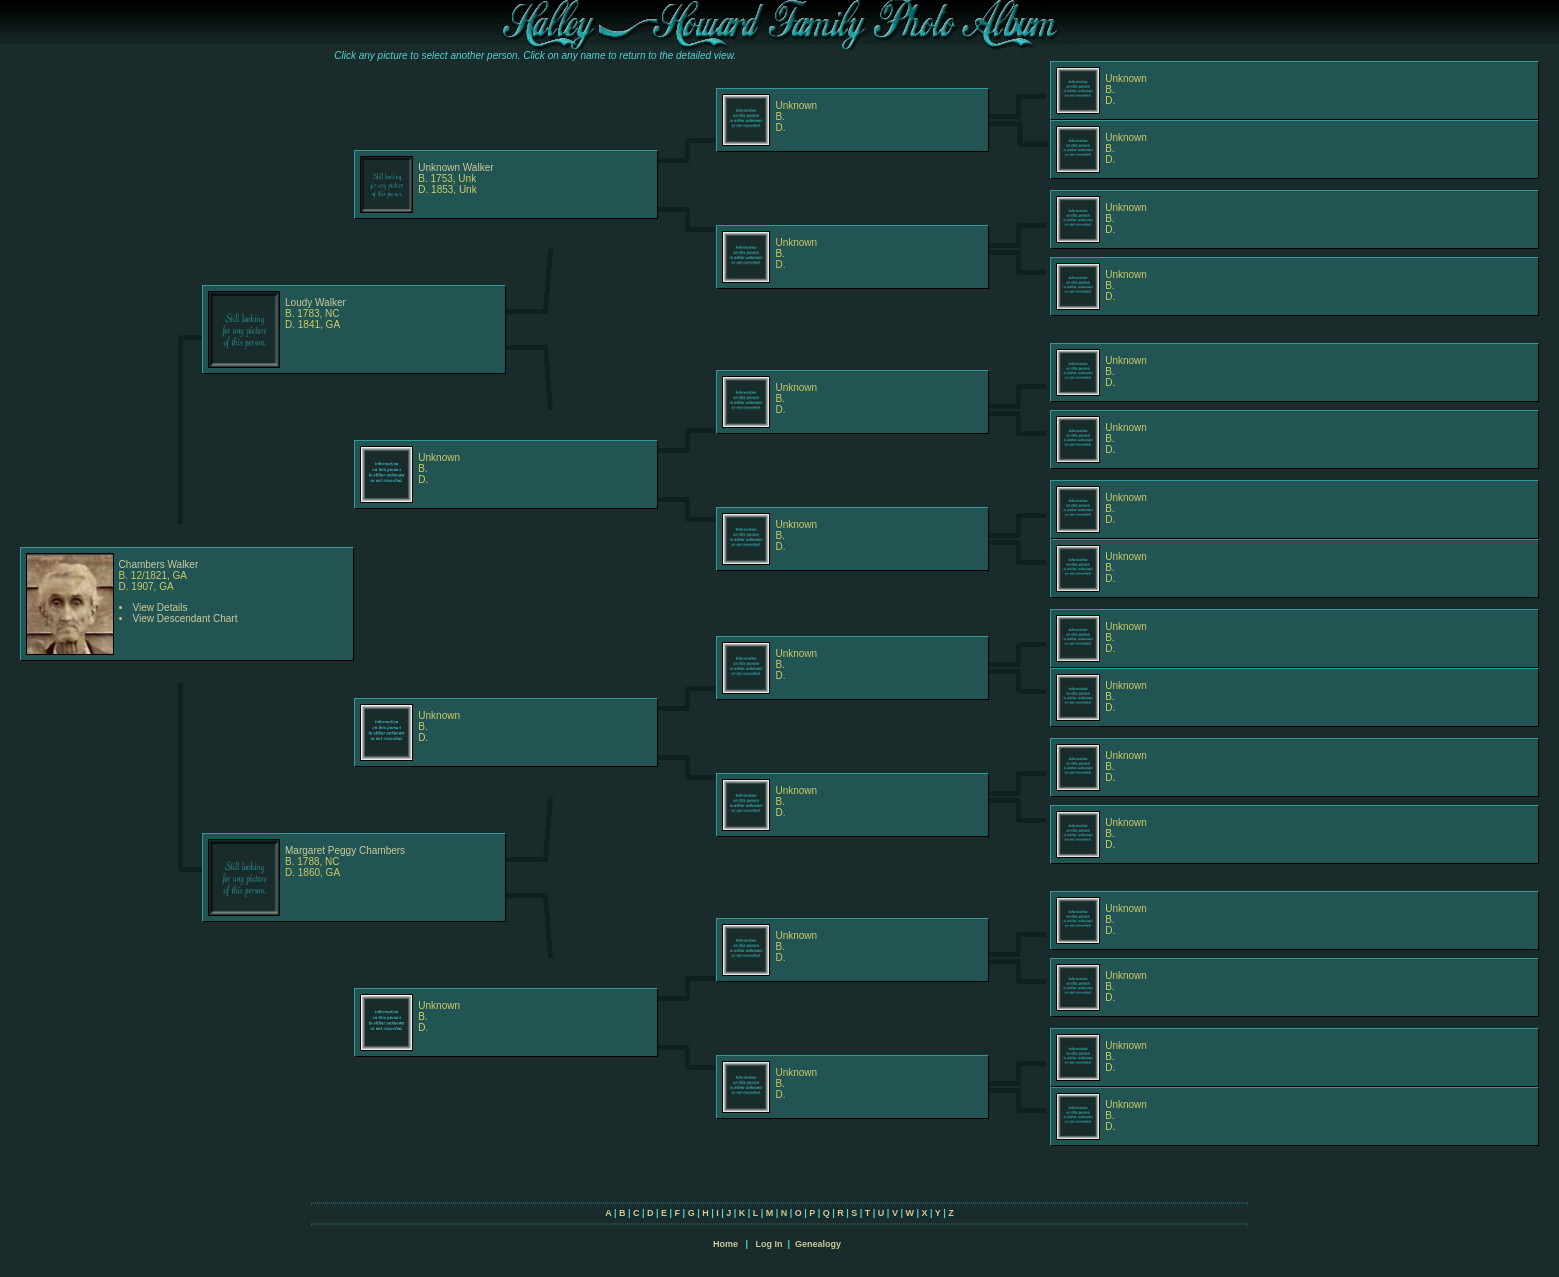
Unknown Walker (455, 167)
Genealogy (818, 1244)
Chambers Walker (159, 564)
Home (725, 1244)
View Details (160, 607)
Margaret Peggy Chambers (345, 850)
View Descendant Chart (185, 618)
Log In (768, 1244)
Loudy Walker (315, 302)
